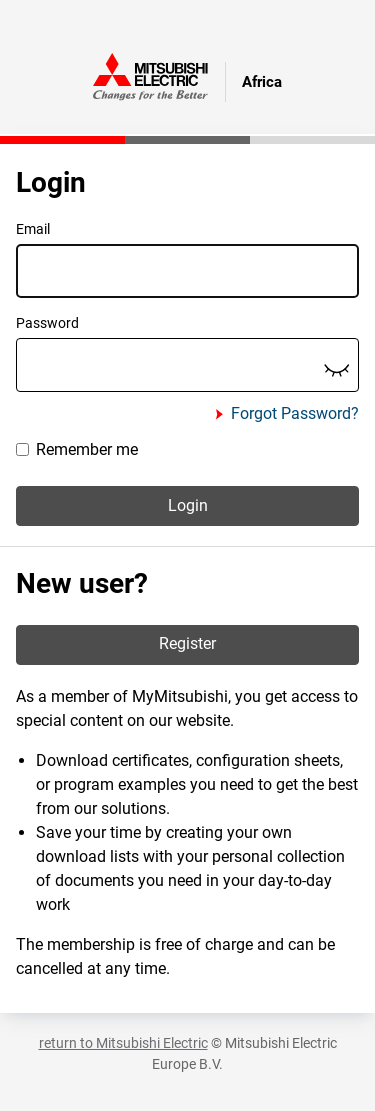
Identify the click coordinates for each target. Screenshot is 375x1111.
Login (188, 505)
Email (33, 229)
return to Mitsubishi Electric (123, 1043)
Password (47, 323)
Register (187, 643)
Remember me (77, 449)
